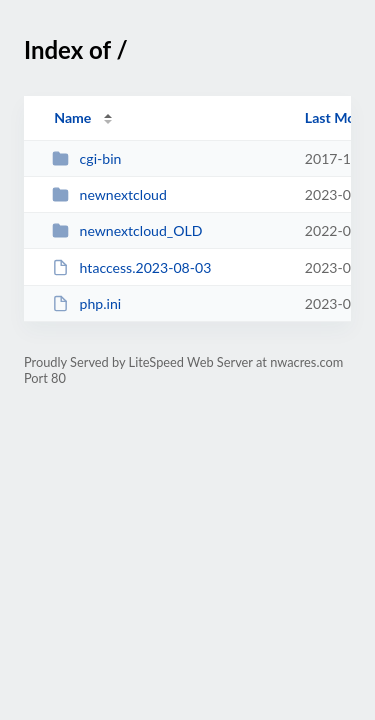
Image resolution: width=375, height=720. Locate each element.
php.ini (86, 303)
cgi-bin (86, 158)
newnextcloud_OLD (127, 230)
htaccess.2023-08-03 (131, 267)
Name (72, 117)
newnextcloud (109, 194)
